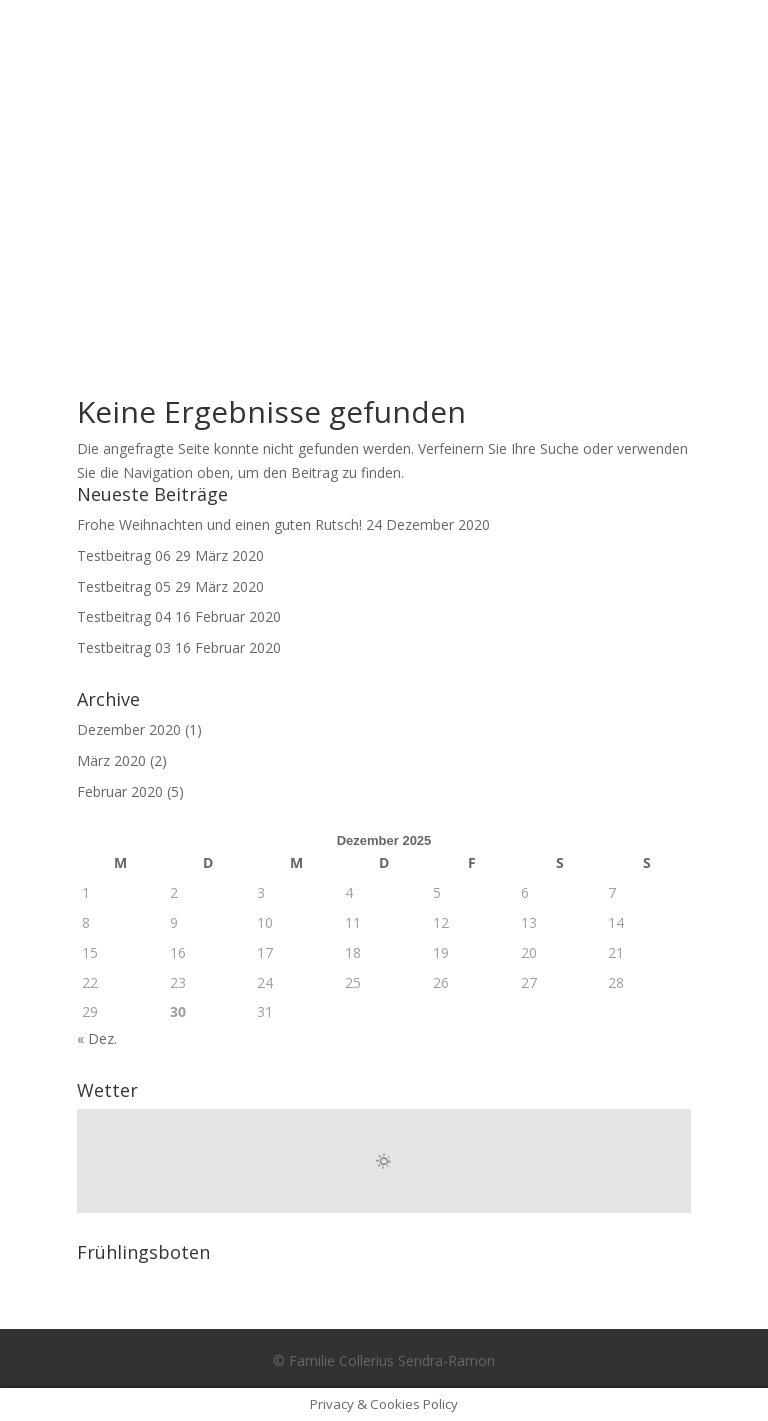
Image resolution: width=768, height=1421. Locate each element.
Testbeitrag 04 (124, 616)
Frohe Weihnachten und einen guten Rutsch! (219, 524)
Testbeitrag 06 (124, 555)
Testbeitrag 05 (124, 586)
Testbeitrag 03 (124, 647)
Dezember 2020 (129, 729)
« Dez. (97, 1038)
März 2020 (111, 760)
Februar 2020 (120, 791)
